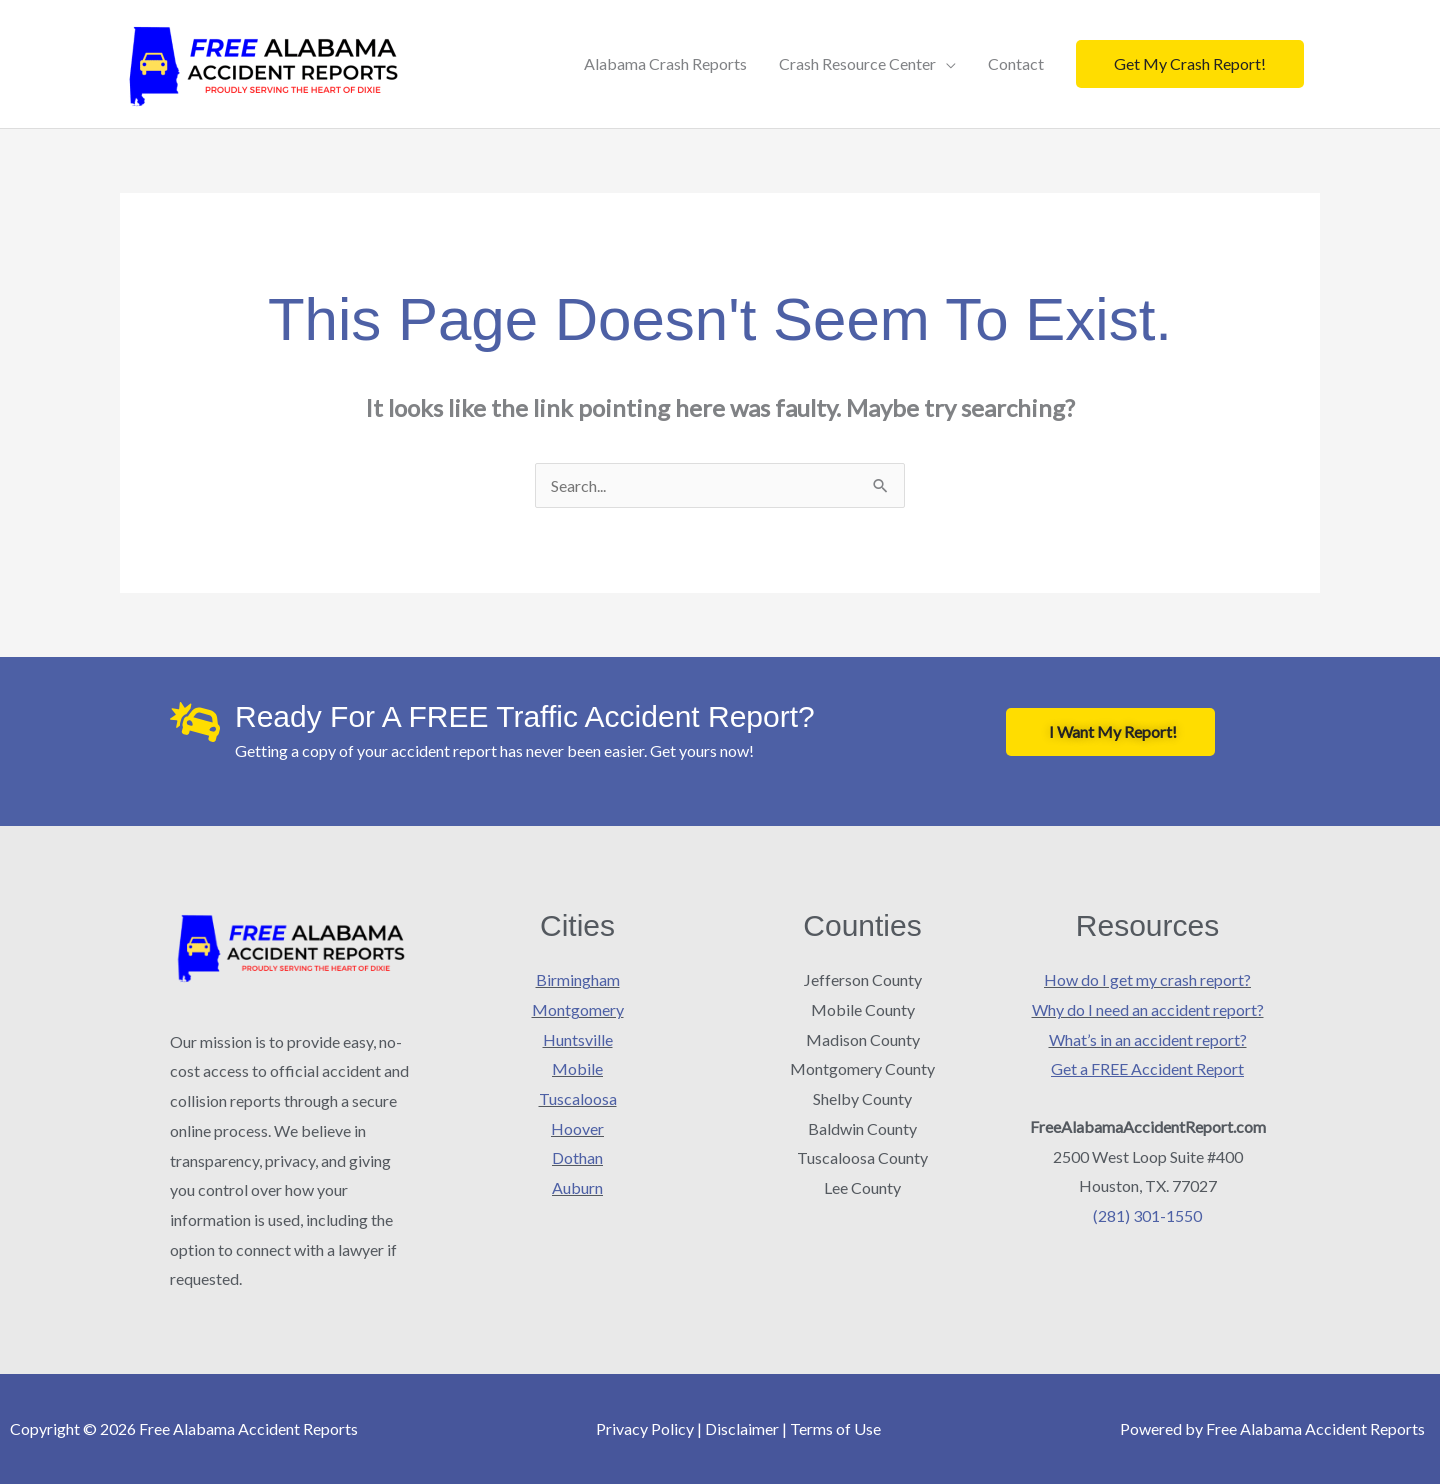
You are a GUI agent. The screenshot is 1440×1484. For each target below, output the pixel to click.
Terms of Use (835, 1428)
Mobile (577, 1068)
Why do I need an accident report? (1148, 1009)
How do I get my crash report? (1147, 979)
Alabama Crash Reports (665, 63)
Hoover (577, 1128)
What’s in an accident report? (1148, 1039)
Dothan (577, 1157)
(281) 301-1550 (1147, 1215)
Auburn (577, 1187)
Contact (1016, 63)
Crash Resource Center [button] (857, 63)
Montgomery (578, 1009)
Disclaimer (742, 1428)
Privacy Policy (645, 1428)
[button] (1190, 64)
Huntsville (578, 1039)
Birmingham (578, 979)
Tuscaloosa (578, 1098)
